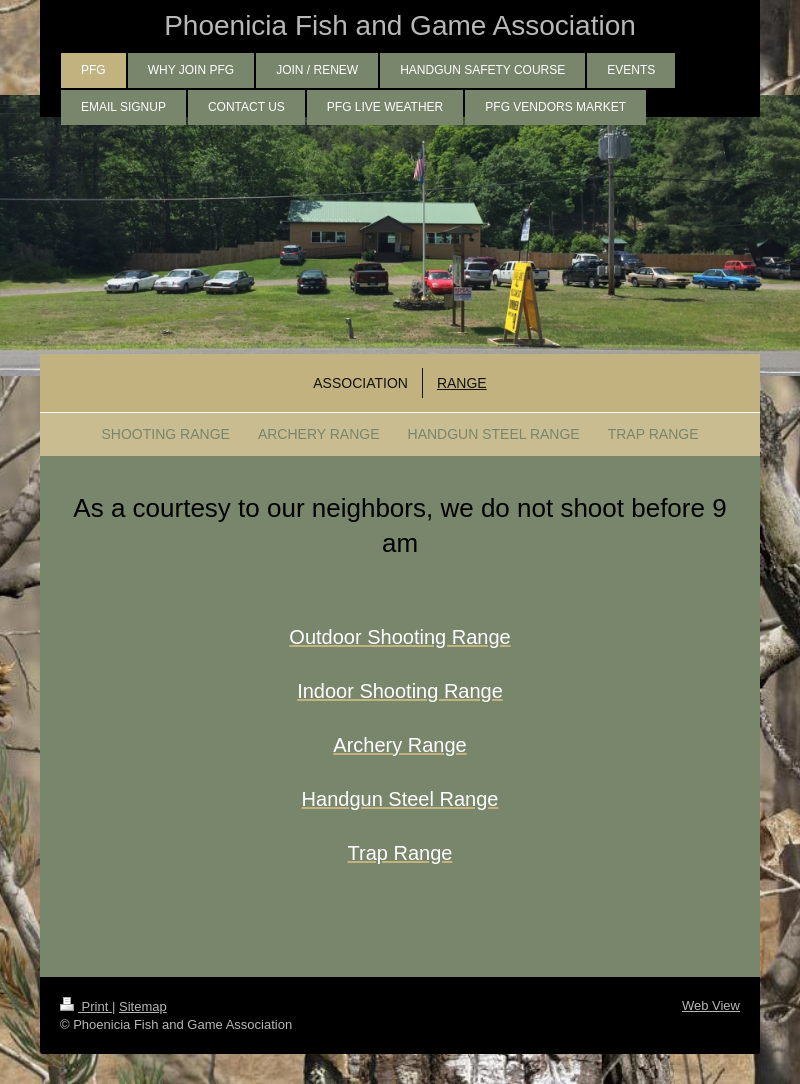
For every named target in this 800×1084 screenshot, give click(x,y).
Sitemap (143, 1006)
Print (86, 1006)
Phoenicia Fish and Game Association (400, 25)
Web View (711, 1005)
